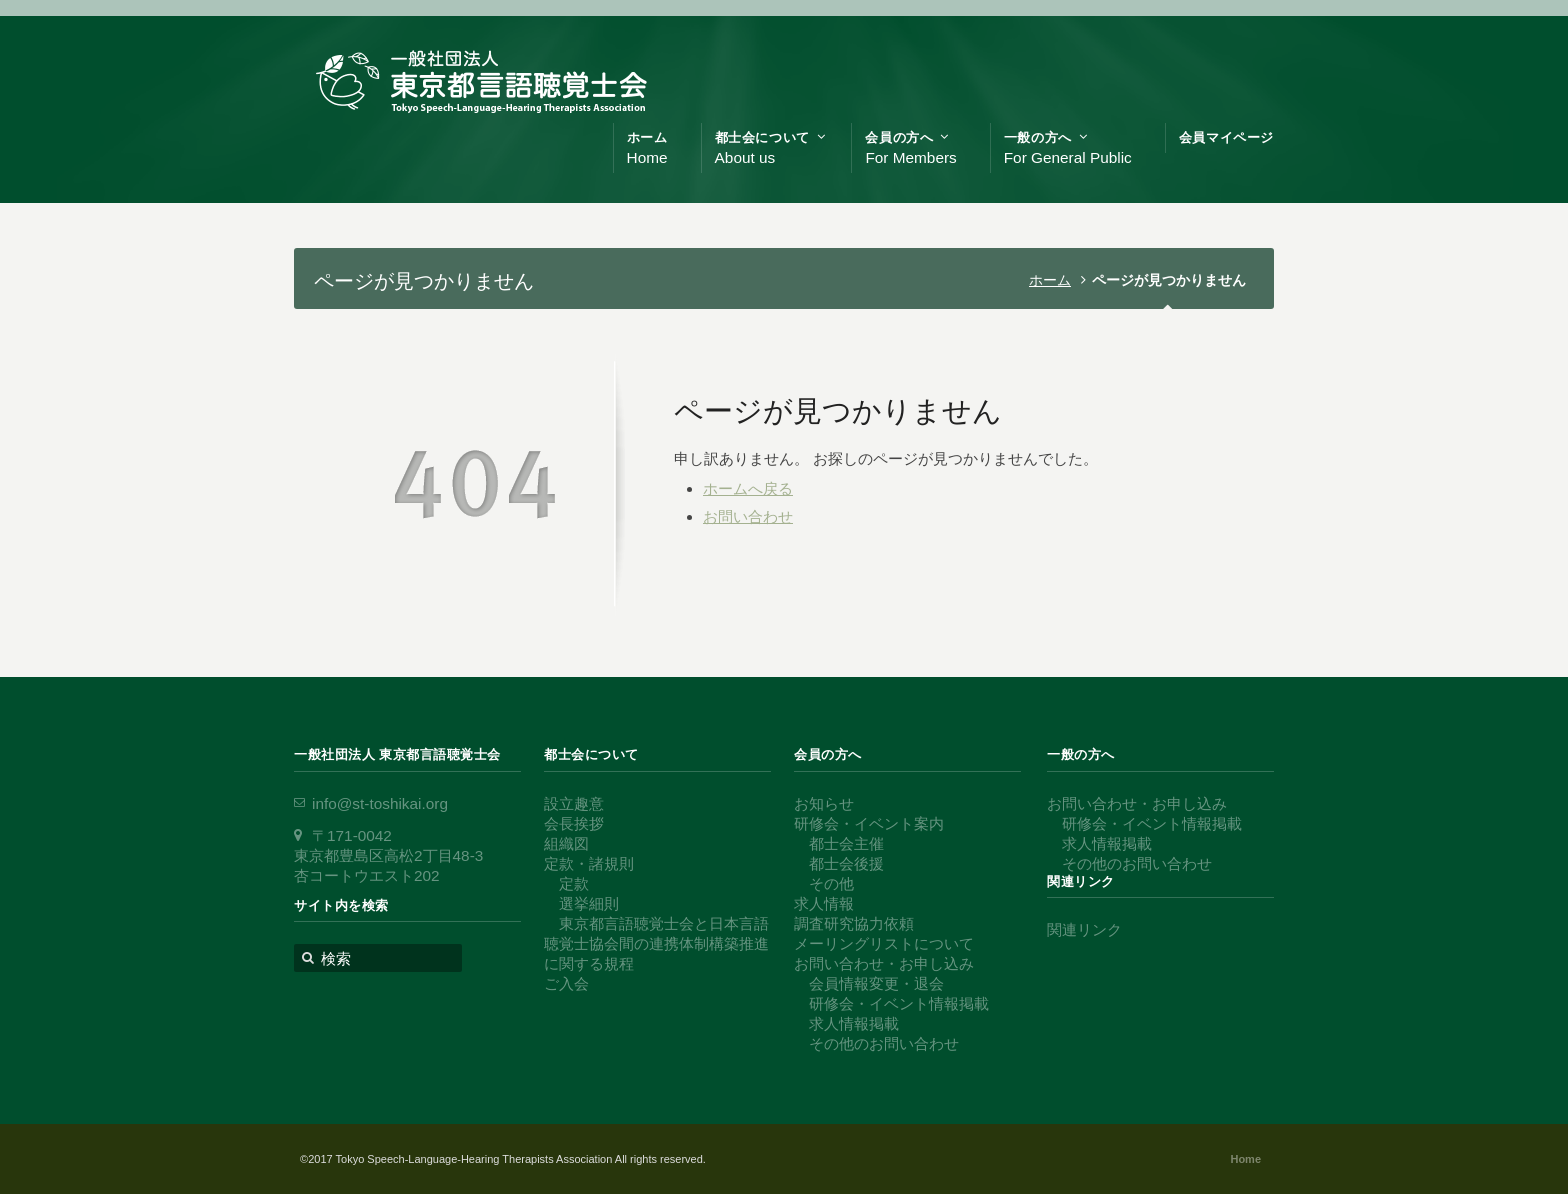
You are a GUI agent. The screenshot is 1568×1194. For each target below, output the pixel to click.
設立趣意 (574, 803)
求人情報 (824, 903)
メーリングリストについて (884, 943)
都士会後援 (846, 863)
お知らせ (824, 803)
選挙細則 (589, 903)
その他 (831, 883)
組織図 (566, 843)
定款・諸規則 (589, 863)
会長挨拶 (574, 823)
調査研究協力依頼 (854, 923)
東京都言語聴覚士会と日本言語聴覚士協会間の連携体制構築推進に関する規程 (656, 943)
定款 (574, 883)
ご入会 (566, 983)
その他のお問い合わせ (884, 1043)
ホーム (1050, 280)
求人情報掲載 (854, 1023)
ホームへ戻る (748, 488)
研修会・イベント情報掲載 (899, 1003)
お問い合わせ (748, 516)
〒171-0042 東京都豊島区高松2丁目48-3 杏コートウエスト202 (388, 855)
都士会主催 (846, 843)
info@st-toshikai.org (380, 803)
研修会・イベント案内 (869, 823)
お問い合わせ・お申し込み (884, 963)
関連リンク (1084, 929)
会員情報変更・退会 (876, 983)
